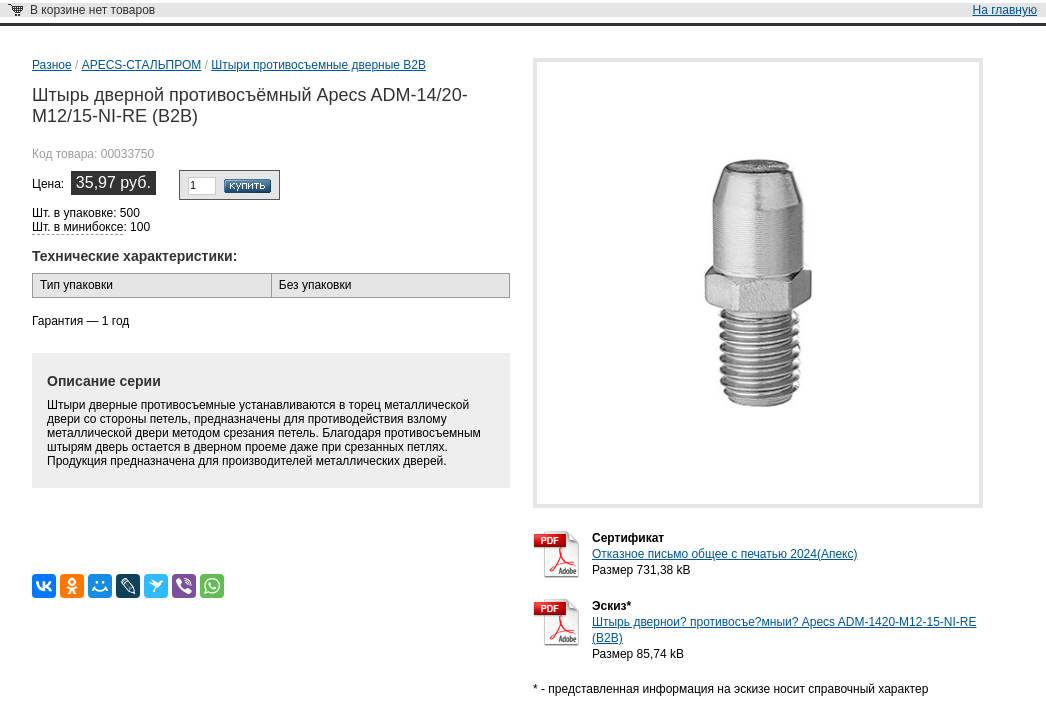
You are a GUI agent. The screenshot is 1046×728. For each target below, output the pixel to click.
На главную (1005, 10)
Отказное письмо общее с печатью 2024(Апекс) (724, 554)
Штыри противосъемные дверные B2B (318, 65)
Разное (52, 65)
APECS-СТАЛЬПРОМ (142, 65)
